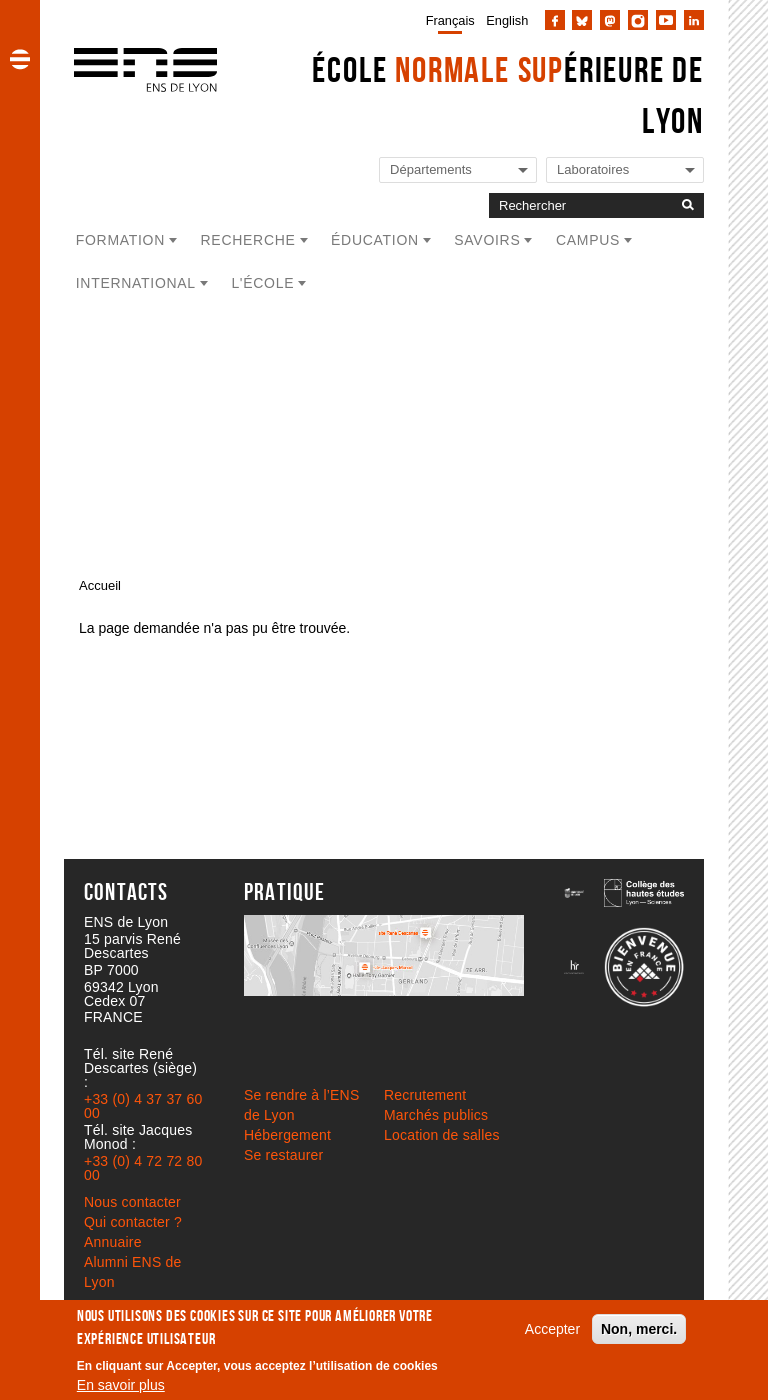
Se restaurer (283, 1155)
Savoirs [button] (487, 240)
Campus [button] (588, 240)
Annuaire (113, 1242)
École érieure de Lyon (508, 95)
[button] (20, 59)
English (507, 20)
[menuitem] (446, 20)
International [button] (136, 283)
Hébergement (287, 1135)
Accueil (100, 585)
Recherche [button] (248, 240)
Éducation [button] (375, 240)
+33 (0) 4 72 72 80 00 (143, 1168)
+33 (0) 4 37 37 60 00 (143, 1106)
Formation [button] (120, 240)
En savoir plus (121, 1385)
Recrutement (425, 1095)
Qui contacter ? (133, 1222)
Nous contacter (132, 1202)
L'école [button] (262, 283)
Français (450, 20)
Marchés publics (436, 1115)
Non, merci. (639, 1329)
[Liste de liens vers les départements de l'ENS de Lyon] (458, 170)
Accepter (552, 1329)
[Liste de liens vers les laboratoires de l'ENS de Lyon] (625, 170)
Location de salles (442, 1135)
